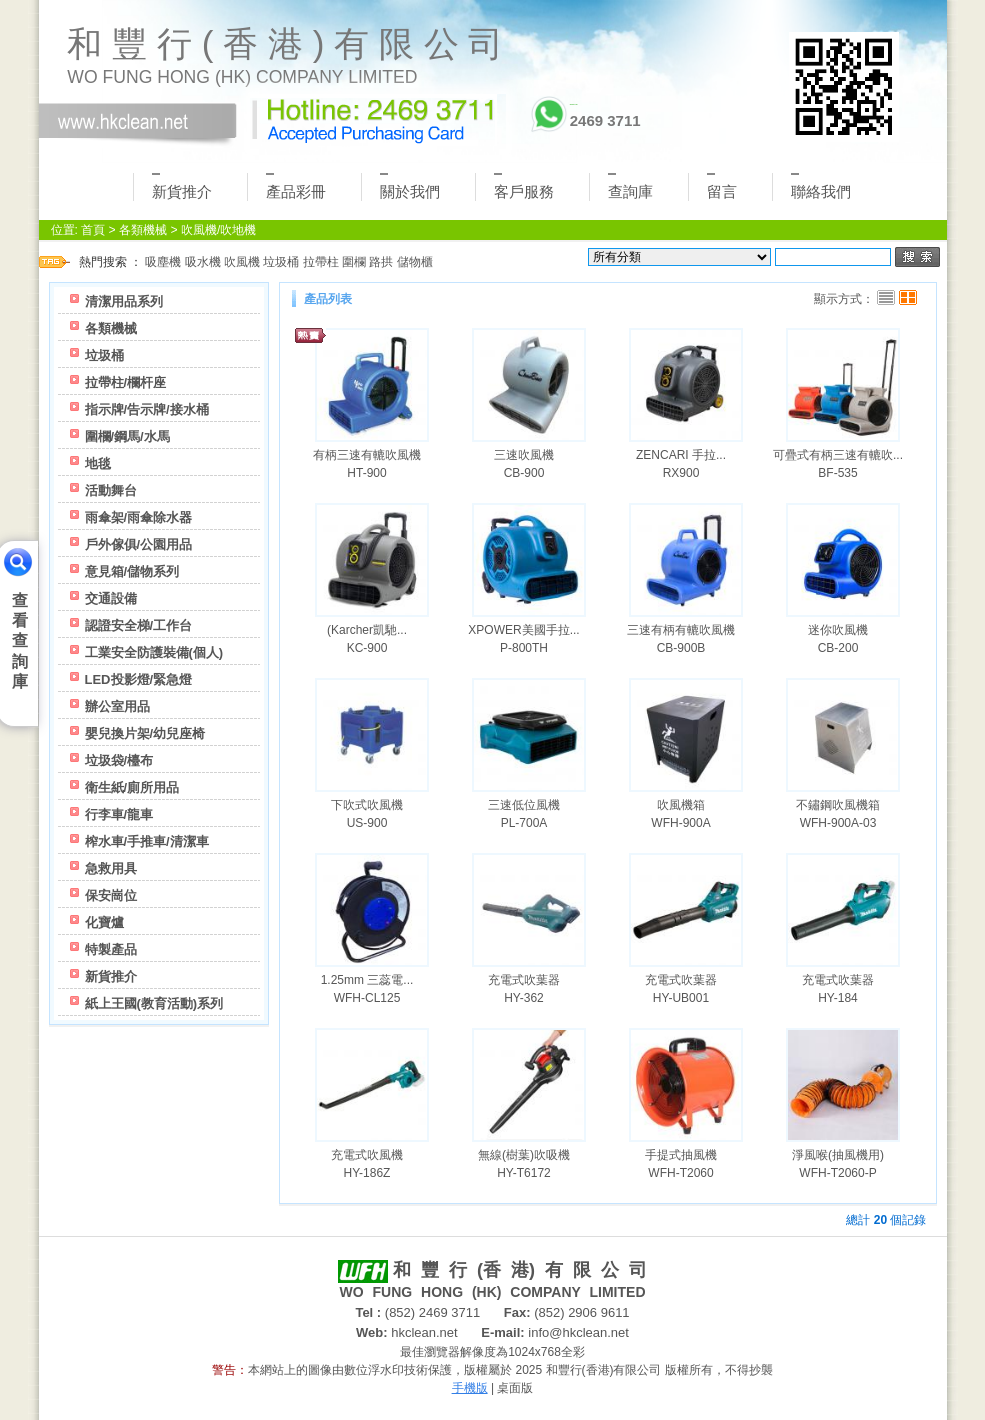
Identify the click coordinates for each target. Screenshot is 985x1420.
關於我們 (410, 186)
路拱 (381, 262)
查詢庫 (630, 186)
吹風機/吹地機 (218, 230)
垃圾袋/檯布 (119, 760)
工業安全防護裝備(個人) (154, 652)
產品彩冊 (296, 186)
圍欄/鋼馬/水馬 (127, 436)
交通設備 (111, 598)
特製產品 (111, 949)
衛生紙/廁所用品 (132, 787)
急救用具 (111, 868)
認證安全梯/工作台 (139, 625)
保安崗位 (111, 895)
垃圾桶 (281, 262)
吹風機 (242, 262)
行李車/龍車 (119, 814)
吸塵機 (163, 262)
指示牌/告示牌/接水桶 (147, 409)
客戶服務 (524, 186)
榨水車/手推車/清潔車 (147, 841)
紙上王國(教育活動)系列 (154, 1003)
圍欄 (354, 262)
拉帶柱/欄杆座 (126, 382)
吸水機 (203, 262)
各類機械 (143, 230)
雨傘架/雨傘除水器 (139, 517)
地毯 (98, 463)
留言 (722, 186)
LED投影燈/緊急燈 (139, 679)
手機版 (470, 1388)
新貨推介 (182, 186)
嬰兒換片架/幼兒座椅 (145, 733)
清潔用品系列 (124, 301)
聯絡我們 (821, 186)
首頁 (93, 230)
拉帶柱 (321, 262)
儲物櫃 (415, 262)
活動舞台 (111, 490)
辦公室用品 (117, 706)
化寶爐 (104, 922)
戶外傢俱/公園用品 (139, 544)
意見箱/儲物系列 (132, 571)
